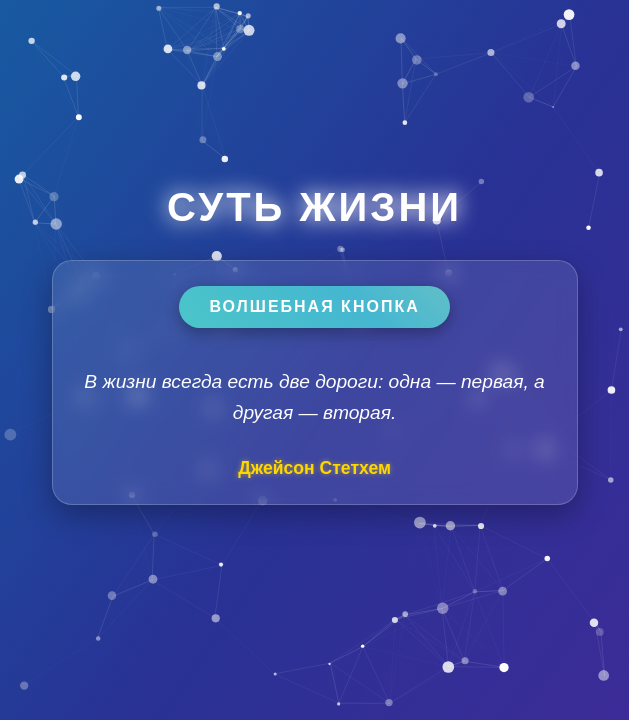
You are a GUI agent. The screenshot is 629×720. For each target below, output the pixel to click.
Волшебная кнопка (314, 306)
